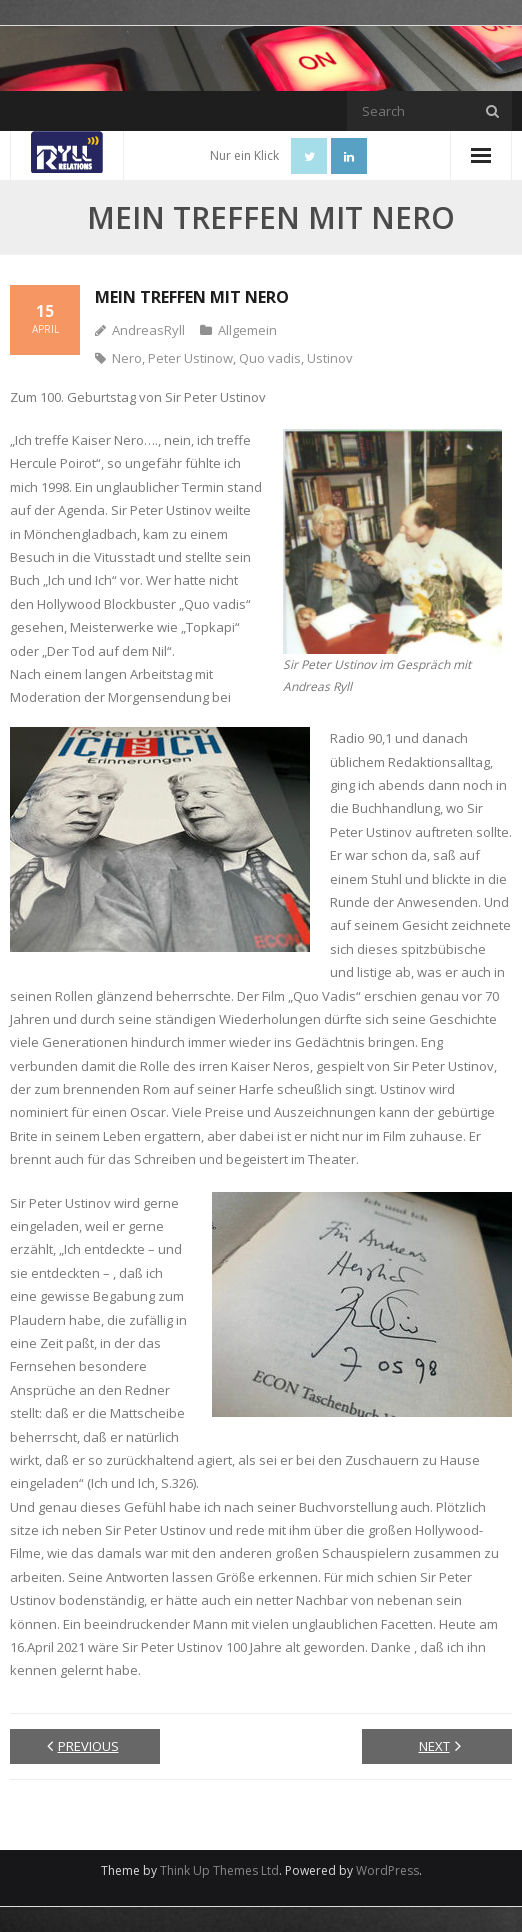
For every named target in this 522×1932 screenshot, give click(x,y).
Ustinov (330, 358)
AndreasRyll (148, 330)
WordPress (387, 1870)
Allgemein (247, 330)
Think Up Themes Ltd (219, 1870)
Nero (127, 358)
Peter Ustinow (190, 358)
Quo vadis (270, 358)
